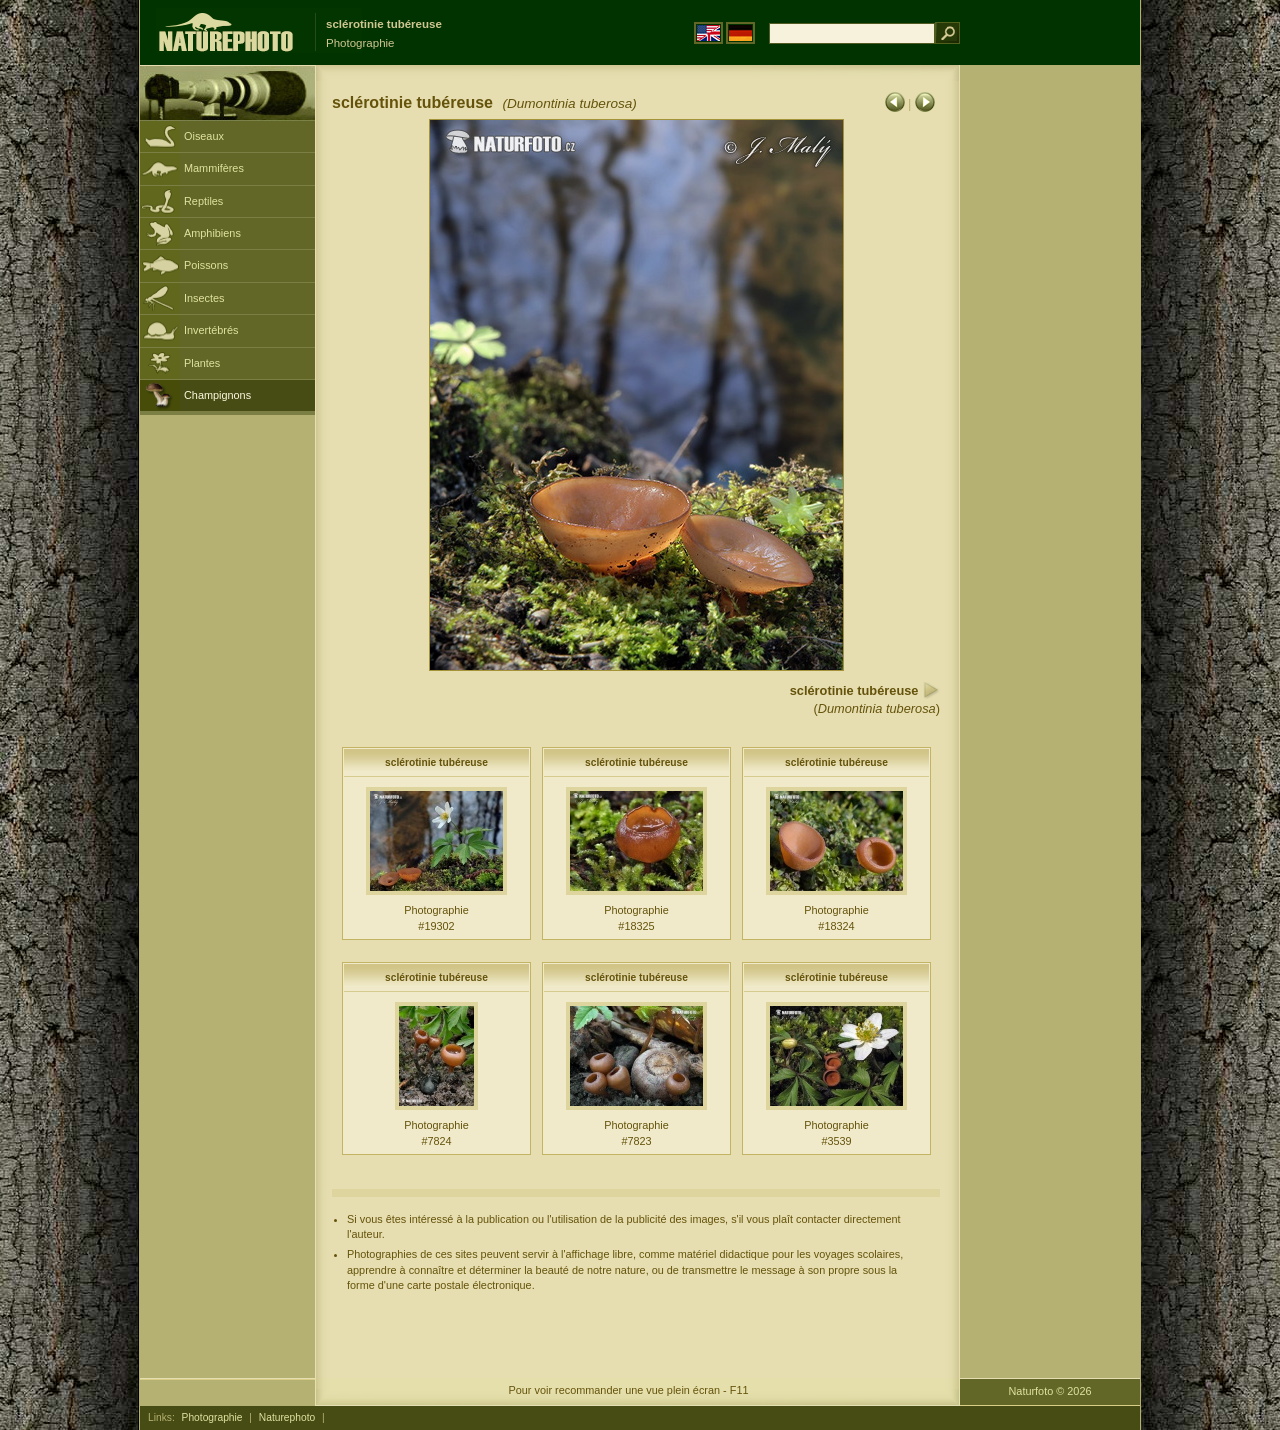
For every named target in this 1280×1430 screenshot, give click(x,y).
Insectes (204, 298)
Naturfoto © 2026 (1050, 1391)
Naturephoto (287, 1417)
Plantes (202, 363)
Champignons (217, 395)
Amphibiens (212, 233)
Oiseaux (204, 136)
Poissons (206, 265)
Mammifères (214, 168)
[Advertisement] (1050, 385)
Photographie (212, 1417)
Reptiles (203, 201)
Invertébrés (211, 330)
